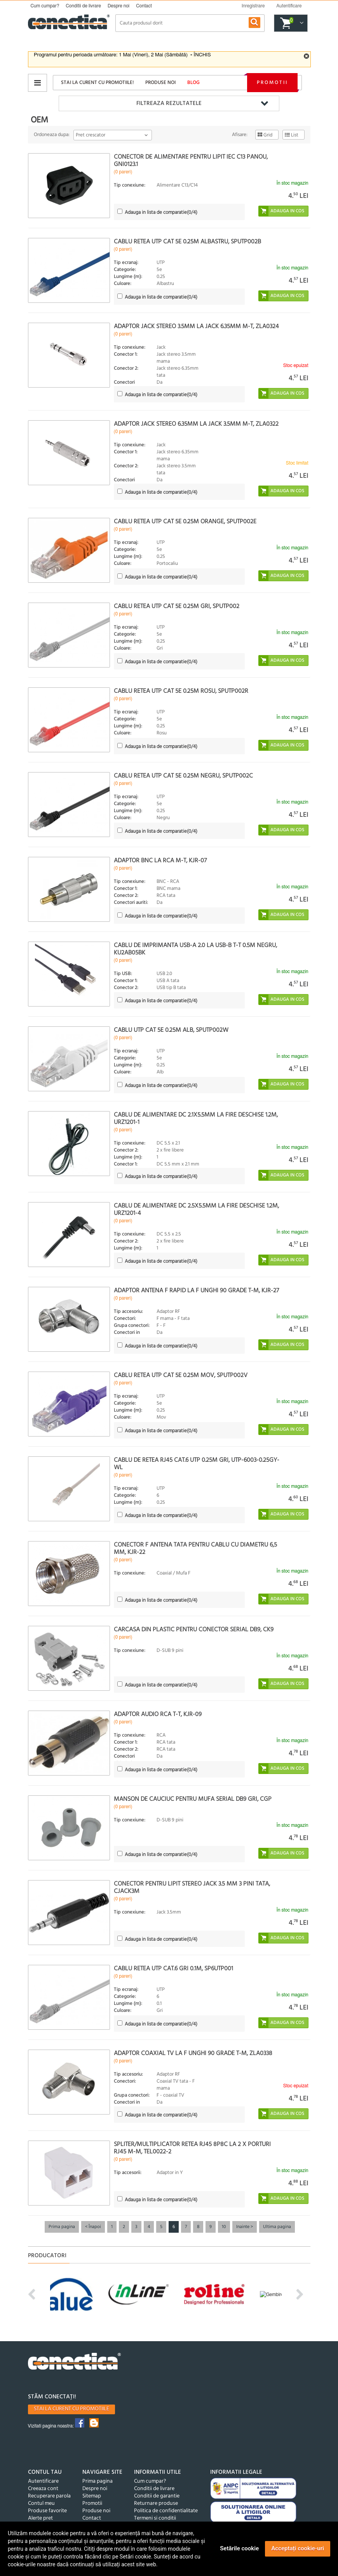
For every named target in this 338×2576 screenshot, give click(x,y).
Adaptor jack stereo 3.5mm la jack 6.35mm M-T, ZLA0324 (196, 327)
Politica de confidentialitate (166, 2510)
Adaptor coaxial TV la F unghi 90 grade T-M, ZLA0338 (193, 2053)
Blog (193, 83)
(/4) (161, 212)
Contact (144, 5)
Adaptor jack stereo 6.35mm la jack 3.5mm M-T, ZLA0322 (196, 424)
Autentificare (43, 2481)
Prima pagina (62, 2227)
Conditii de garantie (156, 2496)
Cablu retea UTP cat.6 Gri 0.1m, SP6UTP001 (173, 1969)
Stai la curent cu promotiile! (97, 83)
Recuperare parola (49, 2496)
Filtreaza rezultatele (169, 103)
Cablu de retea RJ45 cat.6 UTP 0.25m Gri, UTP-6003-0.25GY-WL (196, 1464)
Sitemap (91, 2496)
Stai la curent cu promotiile (71, 2409)
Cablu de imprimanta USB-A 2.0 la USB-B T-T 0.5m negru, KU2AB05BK (195, 949)
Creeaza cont (43, 2488)
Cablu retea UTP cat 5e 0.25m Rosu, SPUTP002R (181, 691)
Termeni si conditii (155, 2518)
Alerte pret (40, 2518)
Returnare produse (156, 2503)
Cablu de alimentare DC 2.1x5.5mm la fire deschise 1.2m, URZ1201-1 (196, 1118)
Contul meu (41, 2503)
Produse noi (160, 83)
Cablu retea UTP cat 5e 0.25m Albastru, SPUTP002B (187, 242)
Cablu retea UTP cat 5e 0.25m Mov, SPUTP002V (180, 1375)
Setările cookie (239, 2548)
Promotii (272, 83)
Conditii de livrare (83, 5)
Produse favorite (47, 2510)
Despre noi (118, 5)
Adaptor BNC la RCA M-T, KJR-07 (160, 861)
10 (224, 2227)
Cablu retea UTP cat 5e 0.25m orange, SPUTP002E (185, 522)
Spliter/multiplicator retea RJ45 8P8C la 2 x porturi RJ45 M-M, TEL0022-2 (192, 2148)
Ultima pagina (277, 2227)
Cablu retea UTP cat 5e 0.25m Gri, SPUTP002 (176, 606)
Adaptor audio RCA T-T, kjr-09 (158, 1714)
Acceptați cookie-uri (297, 2548)
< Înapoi (93, 2227)
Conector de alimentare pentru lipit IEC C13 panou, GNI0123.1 (191, 161)
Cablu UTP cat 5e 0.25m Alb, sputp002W (171, 1030)
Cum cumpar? (45, 5)
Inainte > (244, 2227)
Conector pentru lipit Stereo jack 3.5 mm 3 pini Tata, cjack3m (192, 1887)
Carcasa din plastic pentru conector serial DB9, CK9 (194, 1630)
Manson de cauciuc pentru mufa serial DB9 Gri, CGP (193, 1799)
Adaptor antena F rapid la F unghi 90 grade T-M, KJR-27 (196, 1291)
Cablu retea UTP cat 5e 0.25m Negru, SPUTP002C (183, 776)
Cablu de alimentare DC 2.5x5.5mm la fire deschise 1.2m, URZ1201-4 (196, 1209)
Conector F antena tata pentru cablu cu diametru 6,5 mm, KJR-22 (195, 1548)
